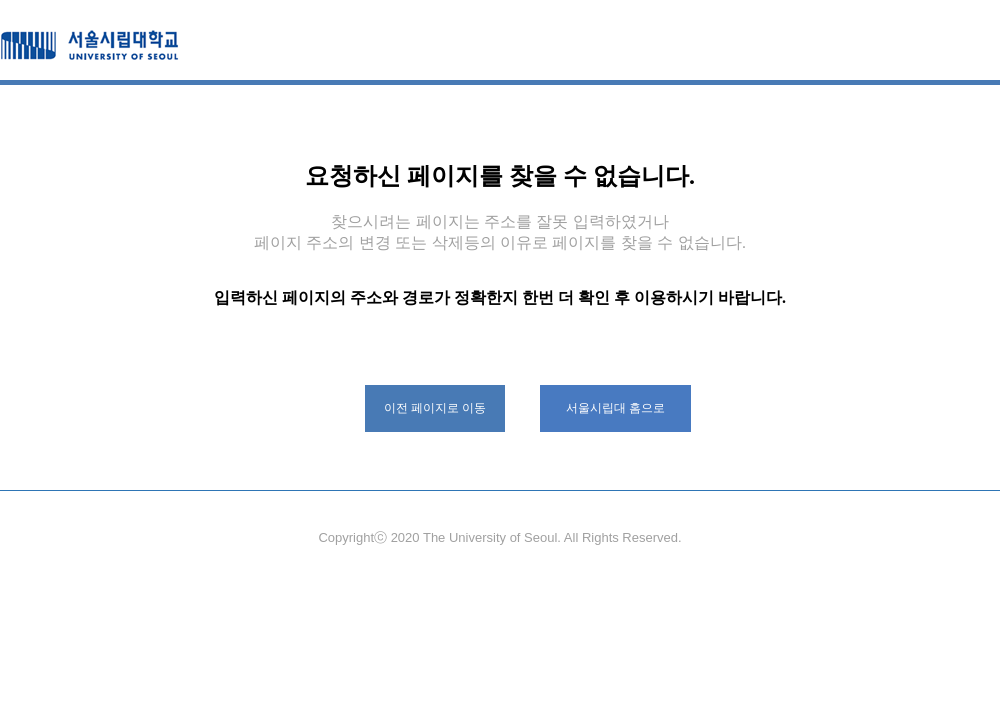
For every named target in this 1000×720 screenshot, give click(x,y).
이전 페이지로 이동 (435, 408)
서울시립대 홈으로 (615, 408)
